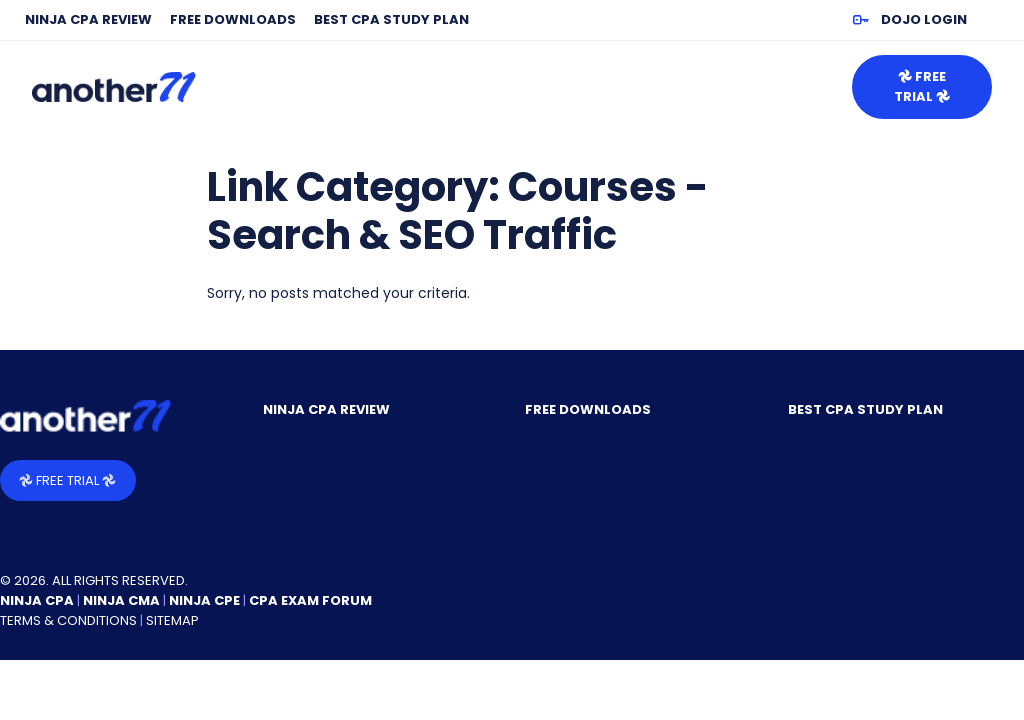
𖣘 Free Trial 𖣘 (922, 86)
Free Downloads (233, 19)
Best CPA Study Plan (391, 19)
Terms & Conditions (68, 620)
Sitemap (172, 620)
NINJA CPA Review (88, 19)
